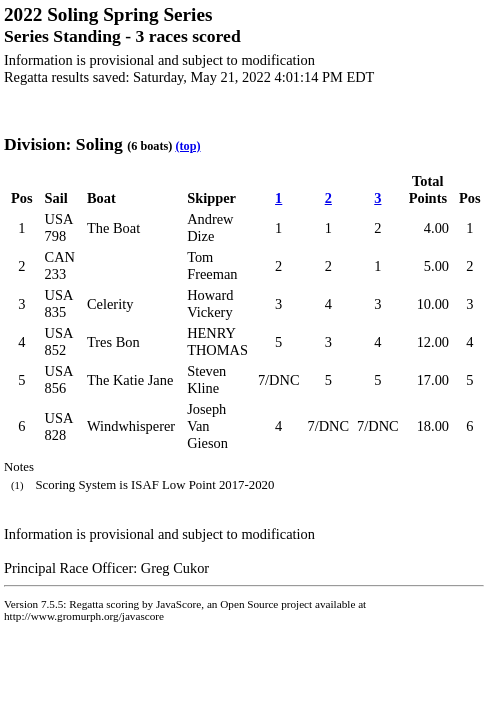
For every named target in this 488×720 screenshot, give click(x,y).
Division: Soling (63, 144)
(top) (187, 146)
